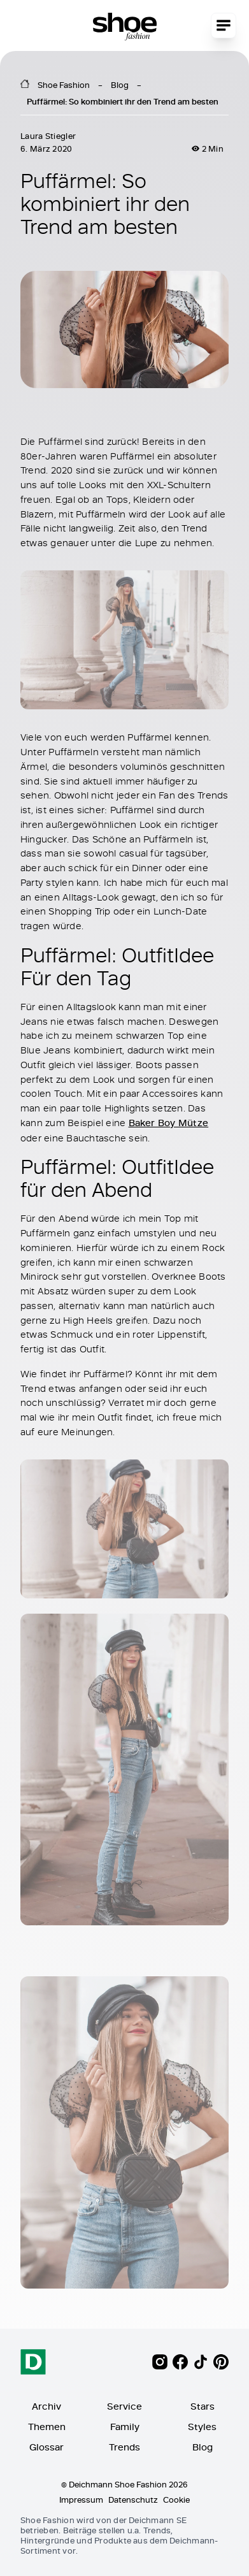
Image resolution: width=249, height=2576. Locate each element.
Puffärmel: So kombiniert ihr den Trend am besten (122, 101)
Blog (120, 84)
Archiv (46, 2406)
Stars (202, 2406)
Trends (124, 2447)
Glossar (46, 2447)
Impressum (81, 2499)
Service (124, 2406)
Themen (47, 2426)
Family (124, 2426)
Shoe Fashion (64, 84)
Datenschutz (133, 2499)
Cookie (176, 2499)
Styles (202, 2426)
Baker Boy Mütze (169, 1122)
